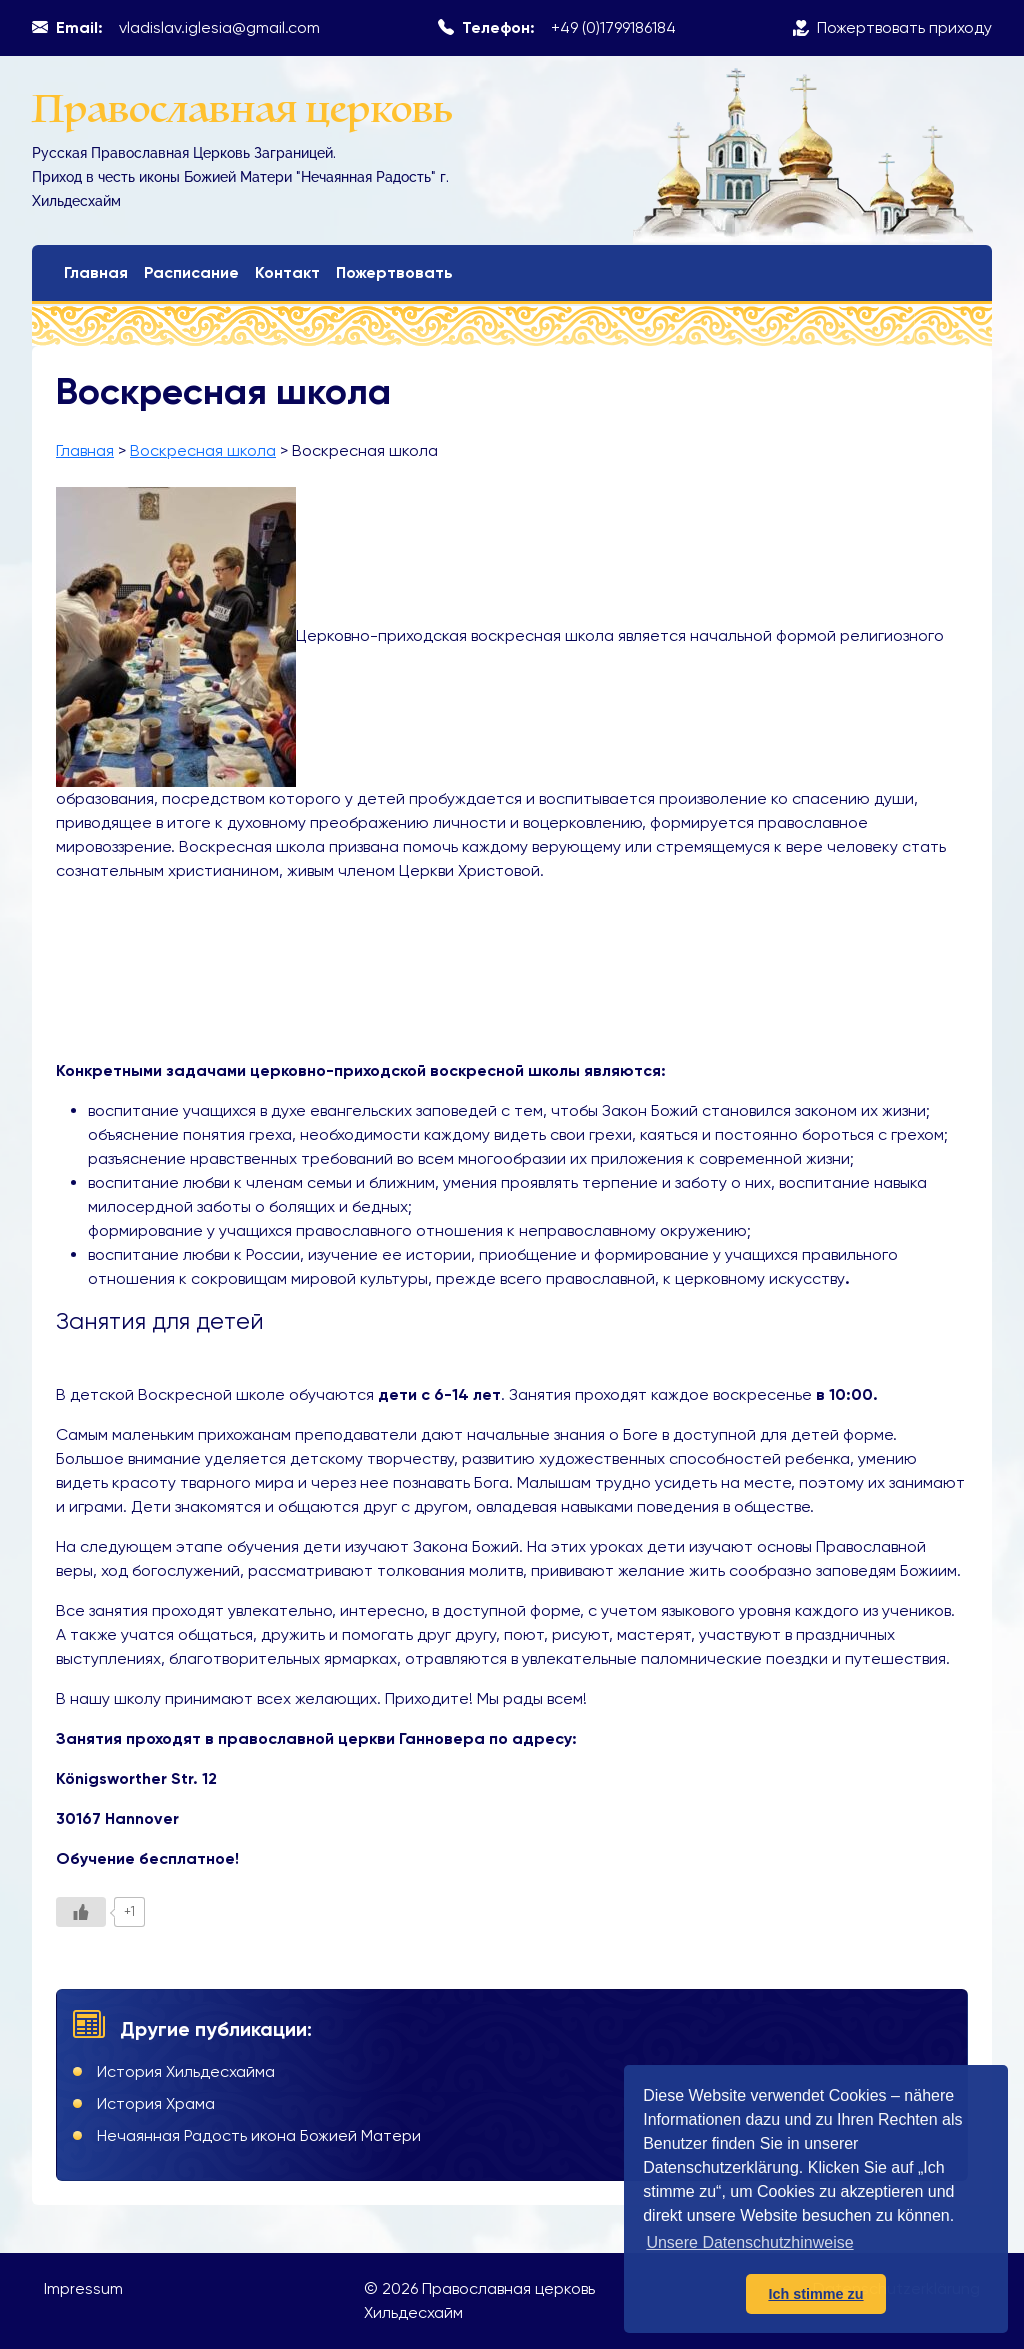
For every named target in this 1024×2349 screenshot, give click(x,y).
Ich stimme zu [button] (815, 2294)
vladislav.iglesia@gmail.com (219, 27)
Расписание (191, 272)
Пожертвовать (394, 272)
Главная (96, 272)
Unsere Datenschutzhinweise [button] (749, 2242)
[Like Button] (81, 1912)
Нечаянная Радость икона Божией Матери (259, 2135)
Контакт (287, 272)
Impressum (83, 2288)
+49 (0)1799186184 (613, 27)
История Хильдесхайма (186, 2071)
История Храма (156, 2103)
